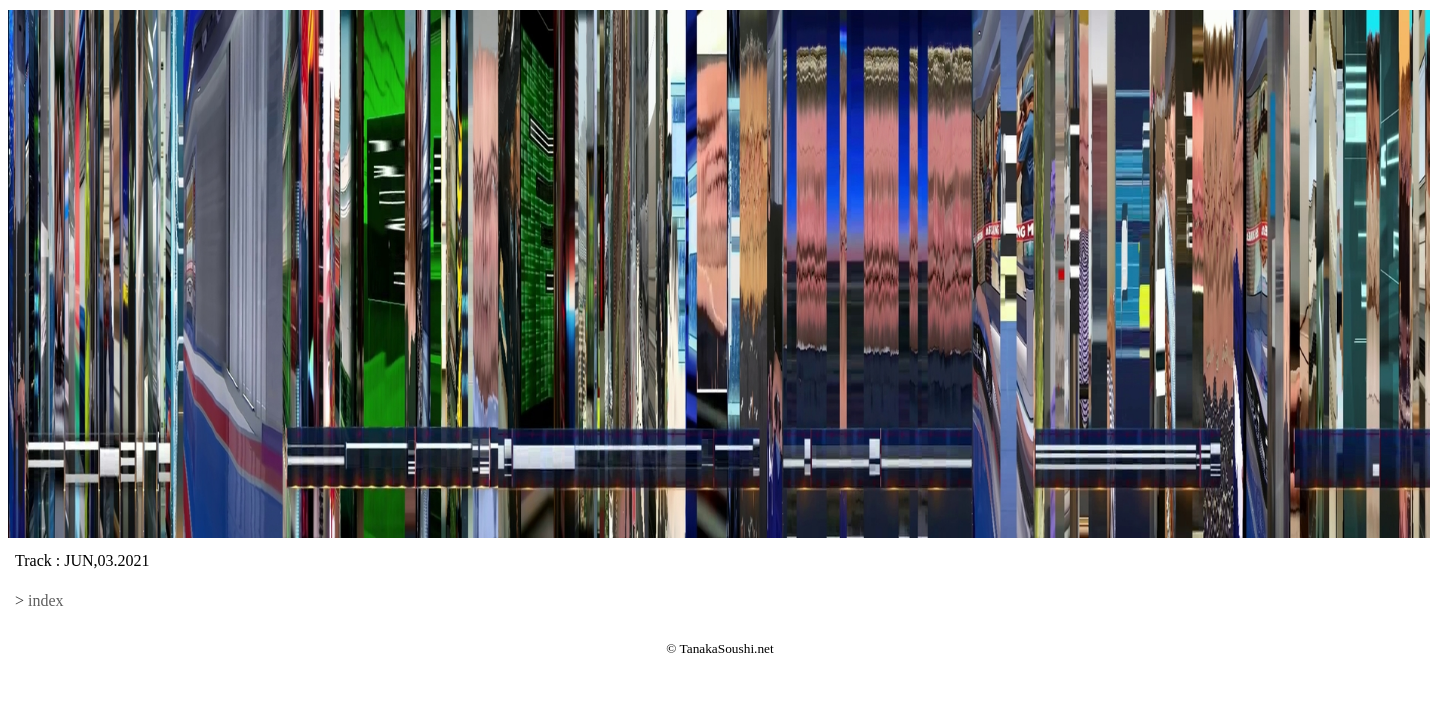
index (46, 600)
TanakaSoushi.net (727, 648)
